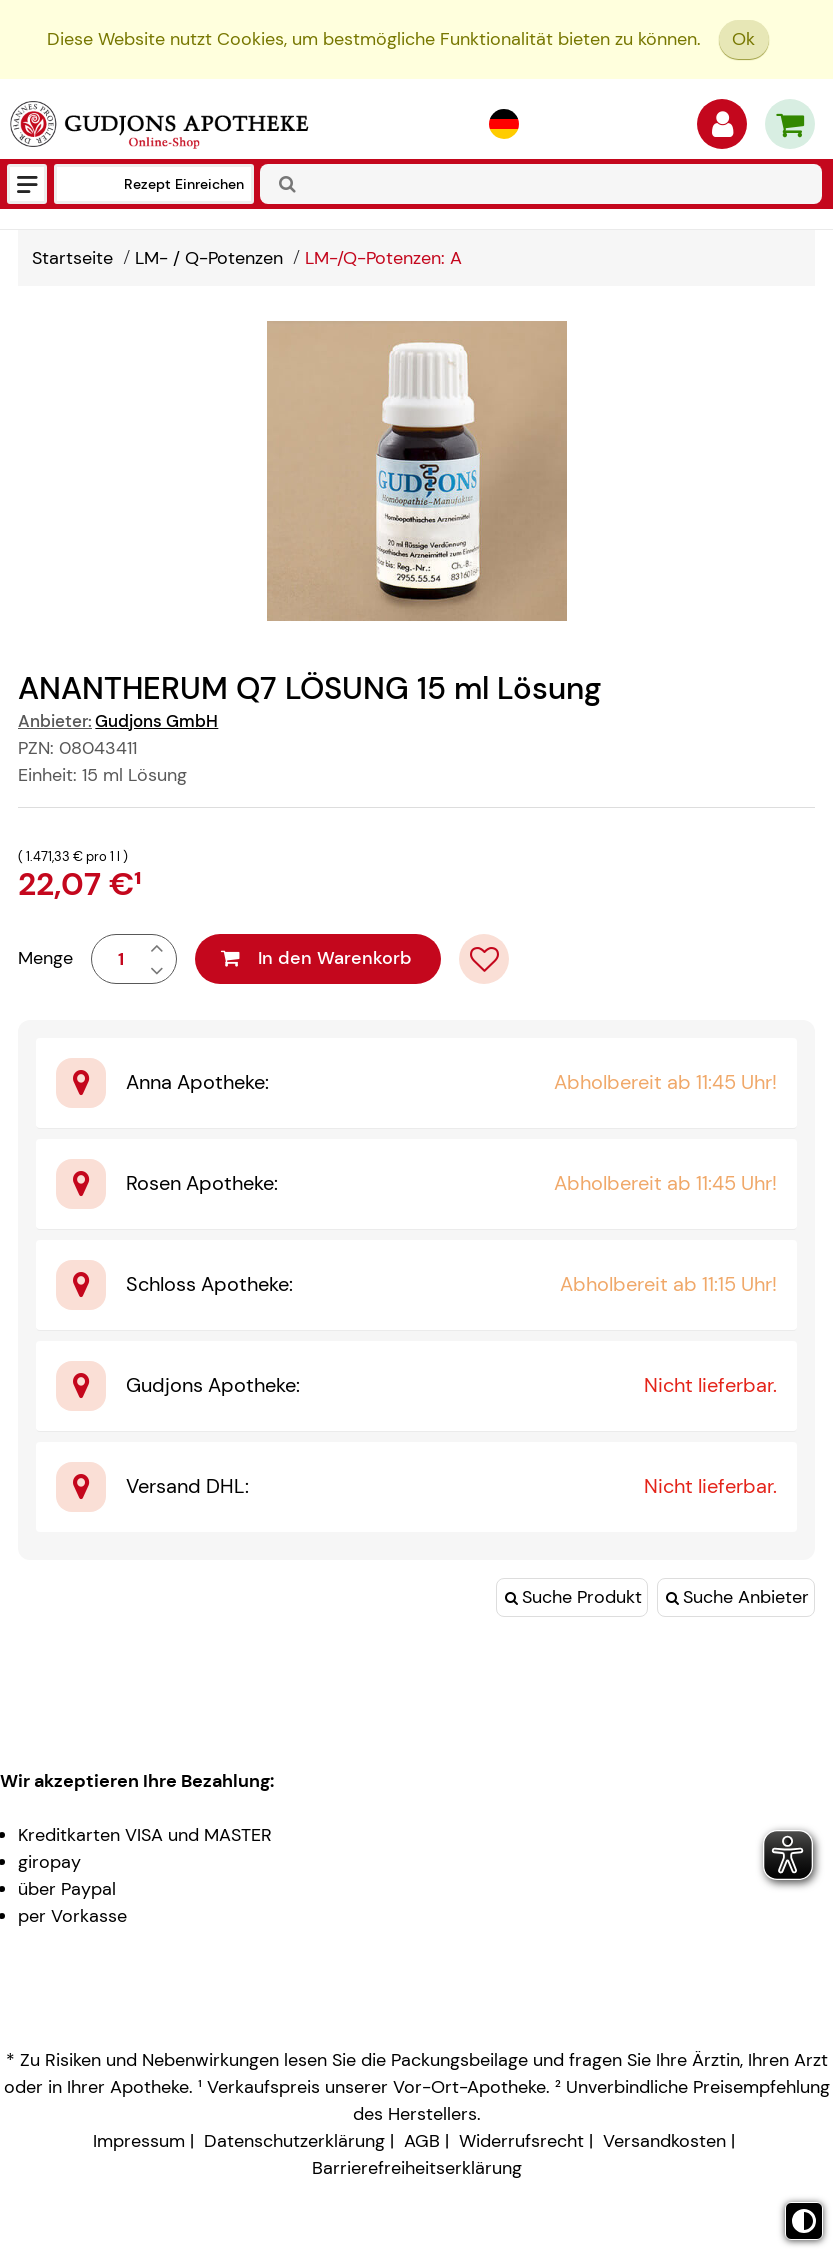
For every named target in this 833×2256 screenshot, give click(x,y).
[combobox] (541, 184)
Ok (743, 39)
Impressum (139, 2141)
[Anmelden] (722, 129)
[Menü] (27, 184)
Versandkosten (664, 2141)
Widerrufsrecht (521, 2141)
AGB (422, 2141)
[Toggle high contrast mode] (804, 2221)
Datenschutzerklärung (294, 2141)
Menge (45, 958)
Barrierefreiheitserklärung (417, 2168)
